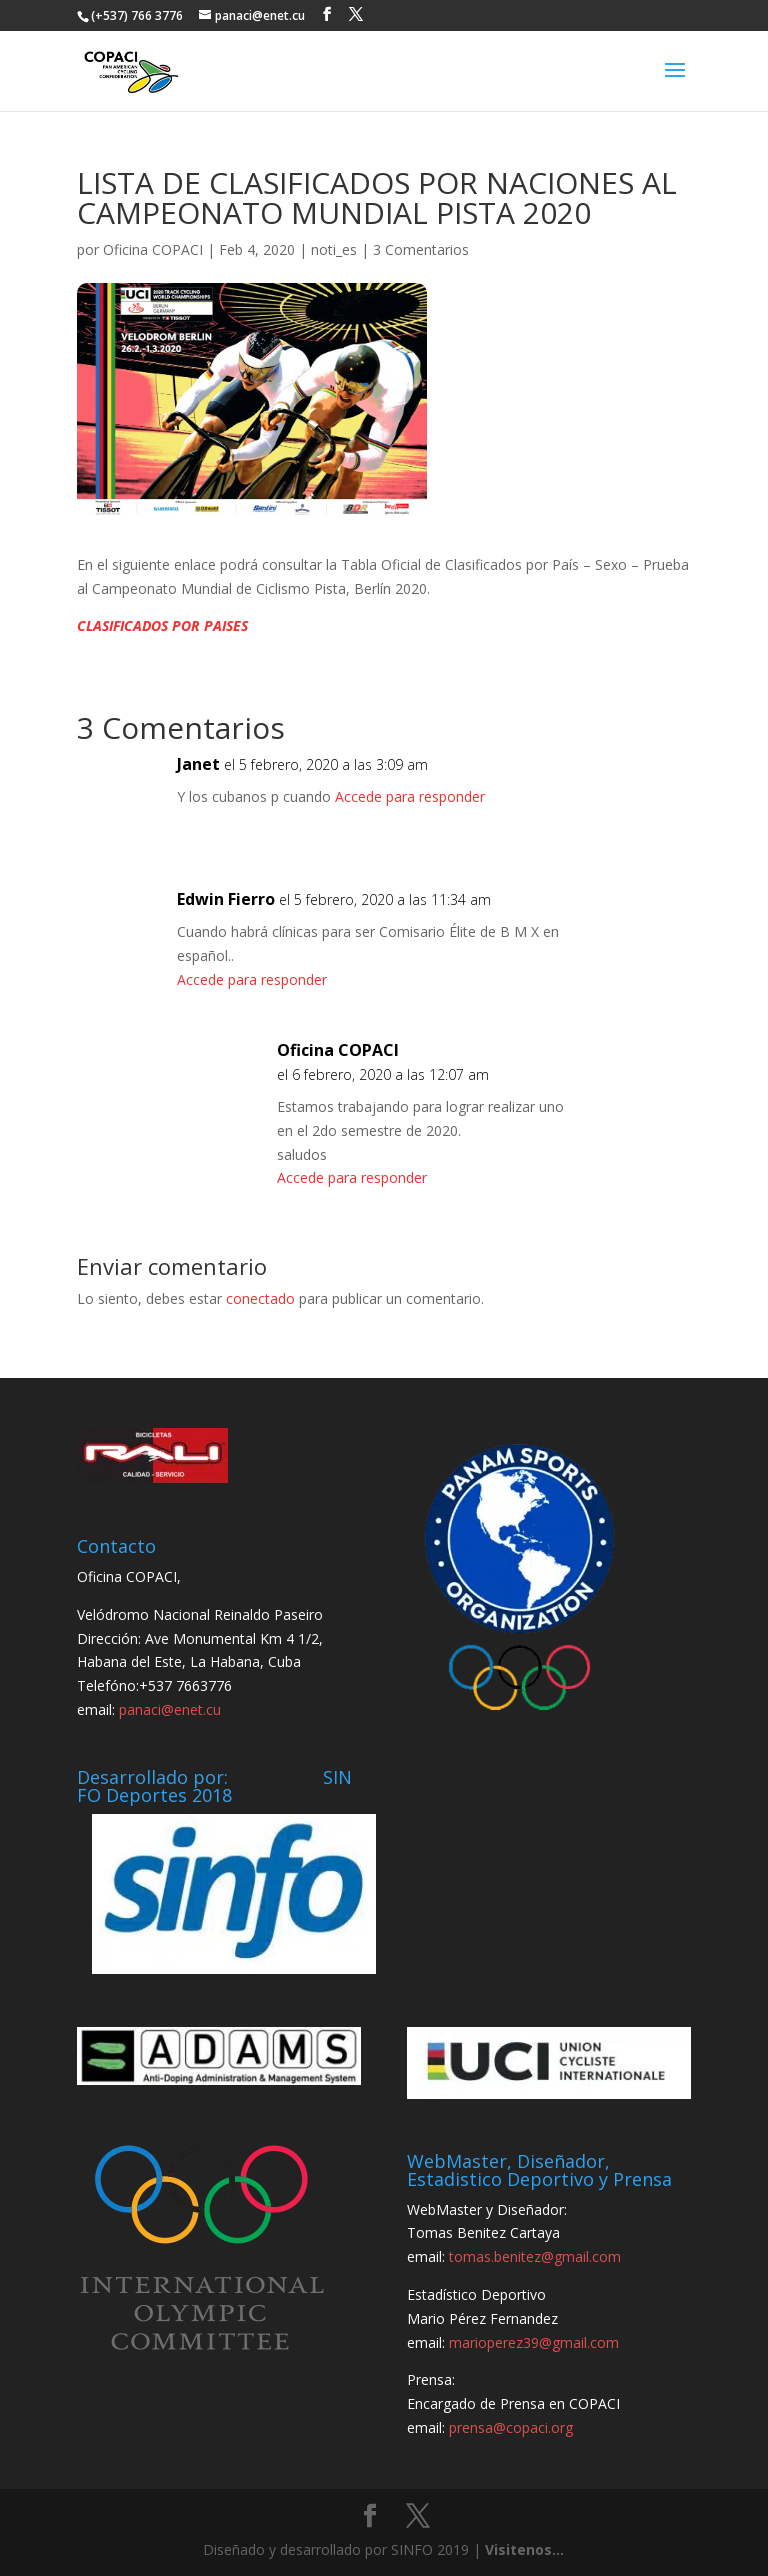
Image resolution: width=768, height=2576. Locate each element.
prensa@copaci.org (511, 2427)
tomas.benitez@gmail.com (535, 2256)
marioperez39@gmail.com (534, 2342)
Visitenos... (524, 2549)
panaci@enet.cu (170, 1709)
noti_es (334, 249)
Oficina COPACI (153, 249)
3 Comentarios (421, 249)
